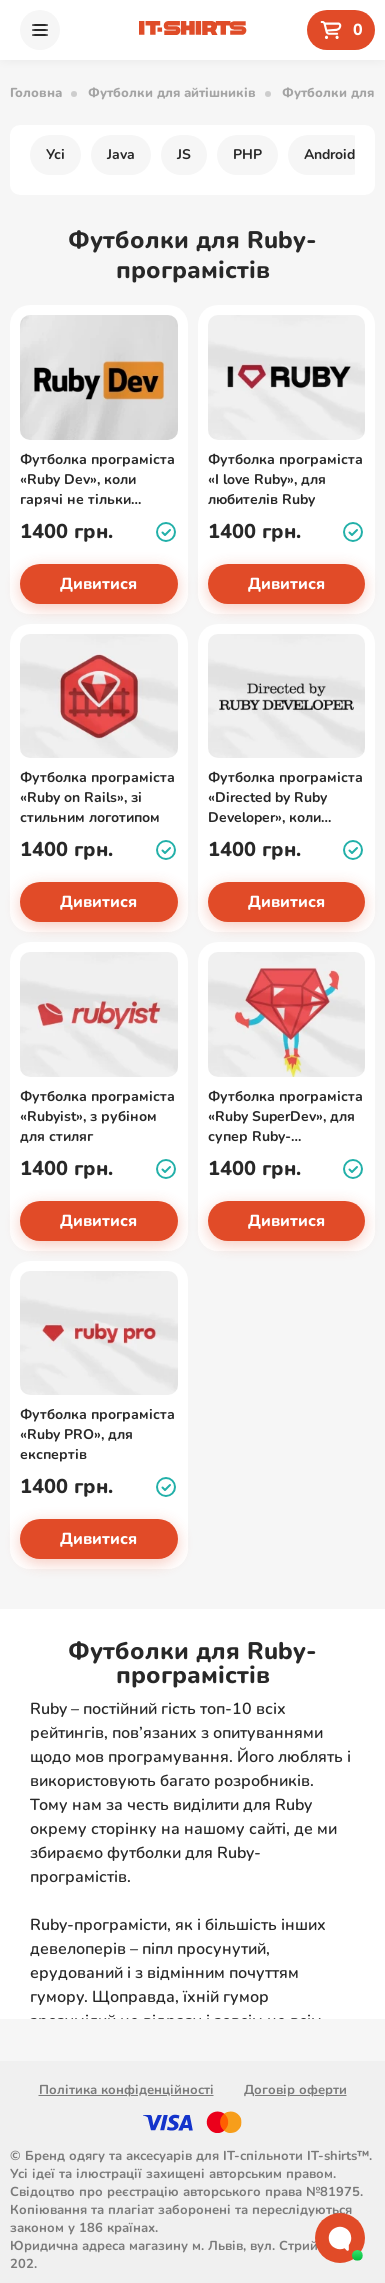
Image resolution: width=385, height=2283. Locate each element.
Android (329, 154)
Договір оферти (295, 2090)
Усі (55, 154)
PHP (247, 154)
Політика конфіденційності (126, 2090)
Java (121, 154)
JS (184, 154)
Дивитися (98, 584)
